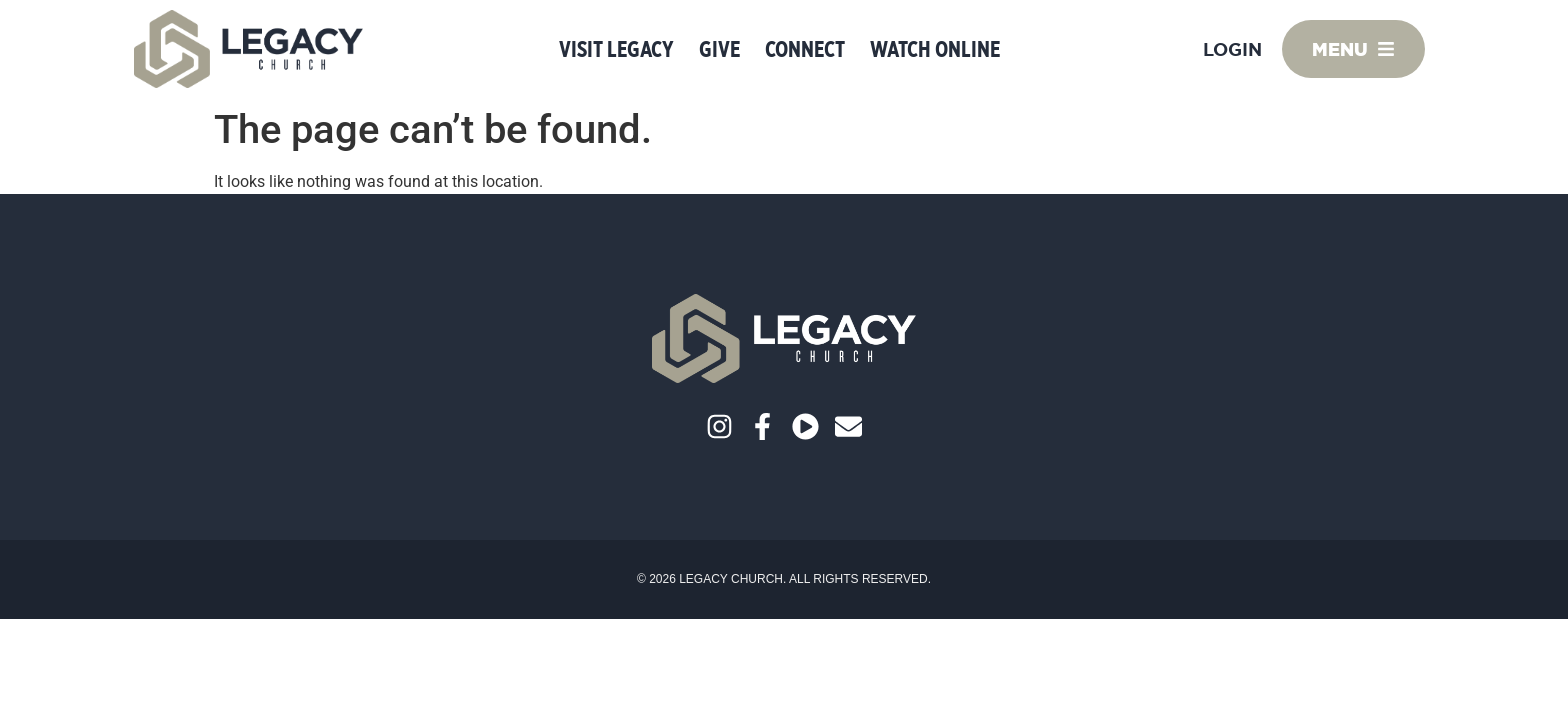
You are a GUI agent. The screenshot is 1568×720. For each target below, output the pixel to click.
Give (719, 49)
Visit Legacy (616, 49)
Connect (805, 49)
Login (1232, 49)
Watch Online (935, 49)
